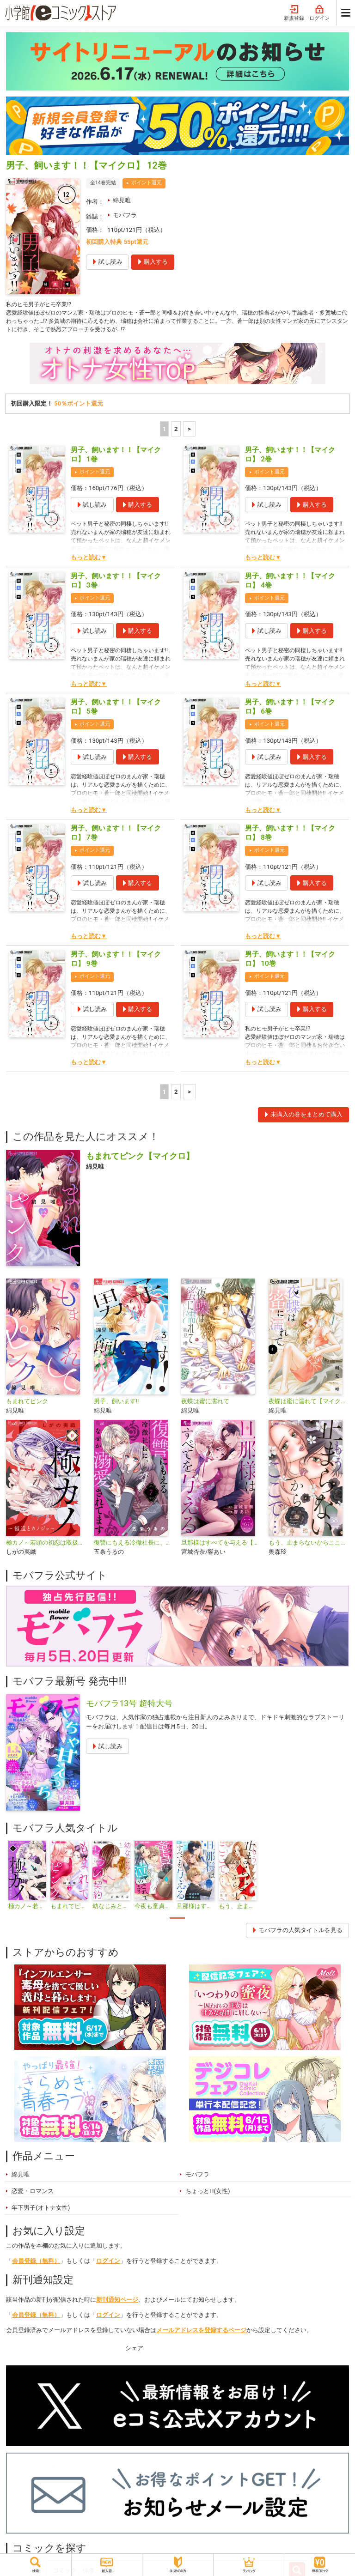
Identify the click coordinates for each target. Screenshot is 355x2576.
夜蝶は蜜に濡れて (205, 1404)
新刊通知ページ (117, 2302)
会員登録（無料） (36, 2264)
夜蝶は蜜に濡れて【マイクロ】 (309, 1404)
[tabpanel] (27, 1879)
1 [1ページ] (164, 432)
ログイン (319, 13)
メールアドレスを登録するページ (201, 2333)
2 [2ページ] (176, 432)
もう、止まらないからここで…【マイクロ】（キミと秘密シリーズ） (309, 1545)
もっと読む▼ (89, 561)
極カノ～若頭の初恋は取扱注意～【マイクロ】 (46, 1545)
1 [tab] (177, 1921)
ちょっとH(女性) (207, 2194)
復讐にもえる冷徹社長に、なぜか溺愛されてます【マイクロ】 (134, 1545)
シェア (134, 2351)
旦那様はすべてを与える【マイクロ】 (221, 1545)
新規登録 (294, 13)
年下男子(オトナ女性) (41, 2210)
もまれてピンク (27, 1404)
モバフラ (125, 215)
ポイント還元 (146, 183)
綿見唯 (122, 200)
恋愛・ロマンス (33, 2194)
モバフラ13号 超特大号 (129, 1707)
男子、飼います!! (116, 1404)
